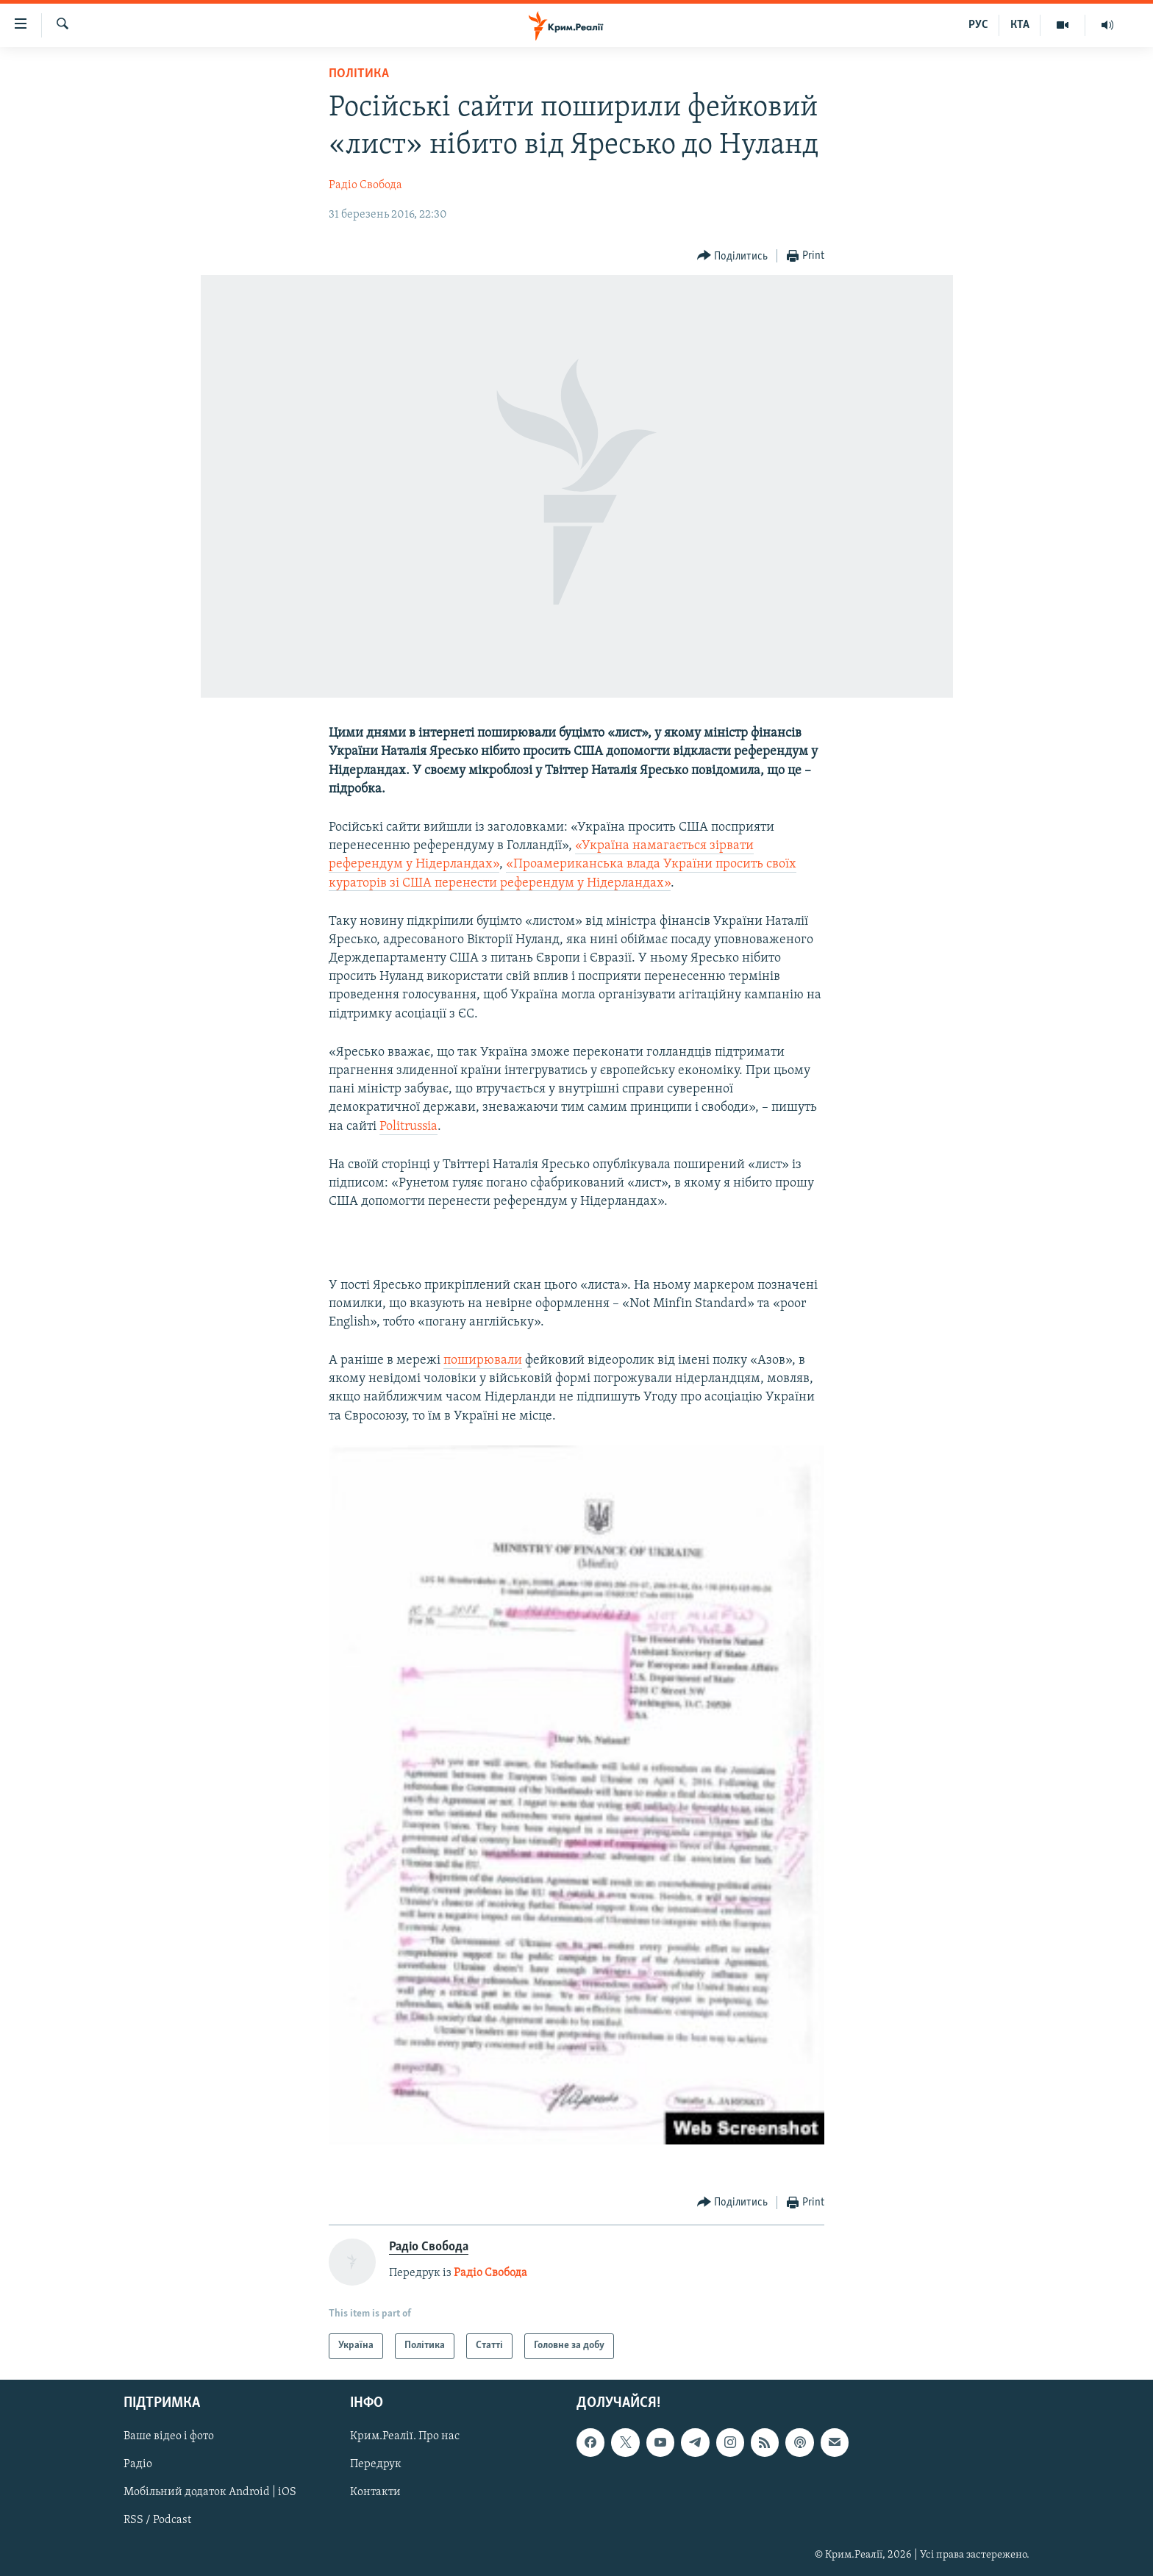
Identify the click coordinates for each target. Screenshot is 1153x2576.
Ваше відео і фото (169, 2436)
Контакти (375, 2492)
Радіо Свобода (365, 185)
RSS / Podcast (157, 2520)
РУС (978, 25)
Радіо (138, 2464)
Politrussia (408, 1127)
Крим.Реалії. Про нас (405, 2436)
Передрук (375, 2464)
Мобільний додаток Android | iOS (210, 2492)
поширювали (482, 1360)
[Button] (732, 256)
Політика (359, 74)
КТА (1019, 25)
